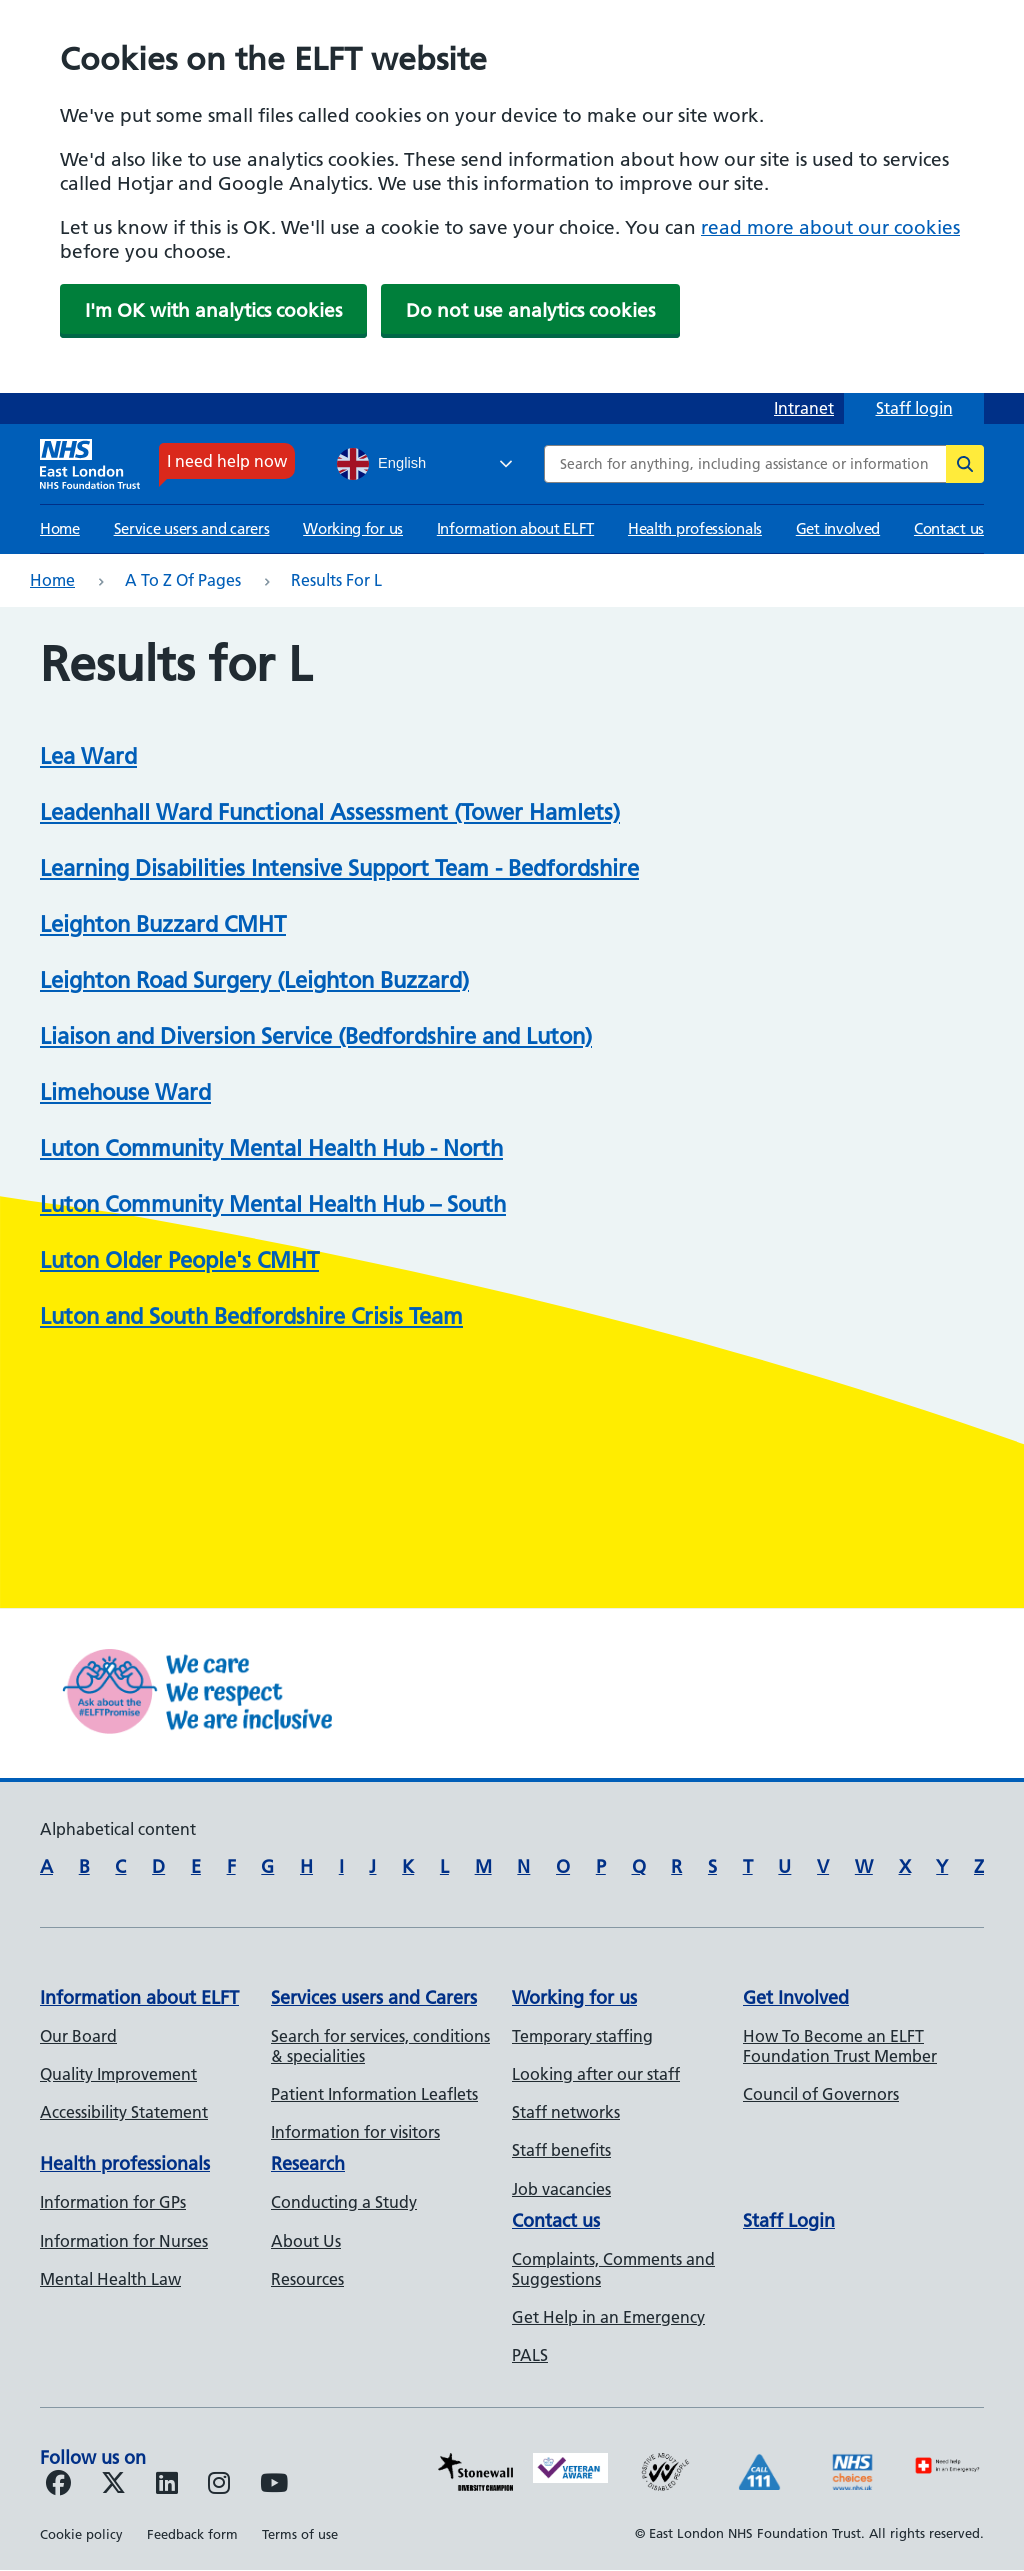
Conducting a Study (344, 2202)
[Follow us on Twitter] (113, 2486)
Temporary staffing (582, 2036)
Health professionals (695, 528)
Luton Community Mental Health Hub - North (271, 1148)
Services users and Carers (374, 1997)
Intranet (804, 408)
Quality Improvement (118, 2074)
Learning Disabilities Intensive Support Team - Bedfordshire (339, 868)
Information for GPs (113, 2202)
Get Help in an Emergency (608, 2317)
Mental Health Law (110, 2279)
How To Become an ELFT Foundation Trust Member (840, 2046)
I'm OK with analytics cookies (213, 310)
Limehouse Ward (125, 1092)
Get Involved (796, 1997)
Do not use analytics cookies (530, 310)
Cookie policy (81, 2534)
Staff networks (566, 2112)
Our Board (78, 2036)
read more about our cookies (830, 227)
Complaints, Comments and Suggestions (613, 2269)
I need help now (227, 461)
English (381, 464)
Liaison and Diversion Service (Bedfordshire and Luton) (316, 1036)
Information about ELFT (515, 528)
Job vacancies (561, 2189)
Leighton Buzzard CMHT (163, 924)
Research (308, 2163)
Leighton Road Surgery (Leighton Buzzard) (254, 980)
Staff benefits (561, 2150)
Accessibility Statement (124, 2112)
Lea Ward (88, 756)
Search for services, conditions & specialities (380, 2046)
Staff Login (789, 2220)
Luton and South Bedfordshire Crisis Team (251, 1316)
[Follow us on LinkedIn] (167, 2486)
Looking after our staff (596, 2074)
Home (60, 528)
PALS (530, 2355)
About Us (306, 2241)
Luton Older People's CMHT (179, 1260)
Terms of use (300, 2534)
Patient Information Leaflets (374, 2094)
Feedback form (192, 2534)
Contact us (949, 528)
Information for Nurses (124, 2241)
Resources (307, 2279)
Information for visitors (355, 2132)
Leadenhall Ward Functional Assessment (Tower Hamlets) (330, 812)
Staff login (914, 408)
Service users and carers (192, 528)
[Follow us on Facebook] (58, 2486)
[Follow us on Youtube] (274, 2486)
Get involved (838, 528)
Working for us (353, 528)
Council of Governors (821, 2094)
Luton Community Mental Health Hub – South (273, 1204)
